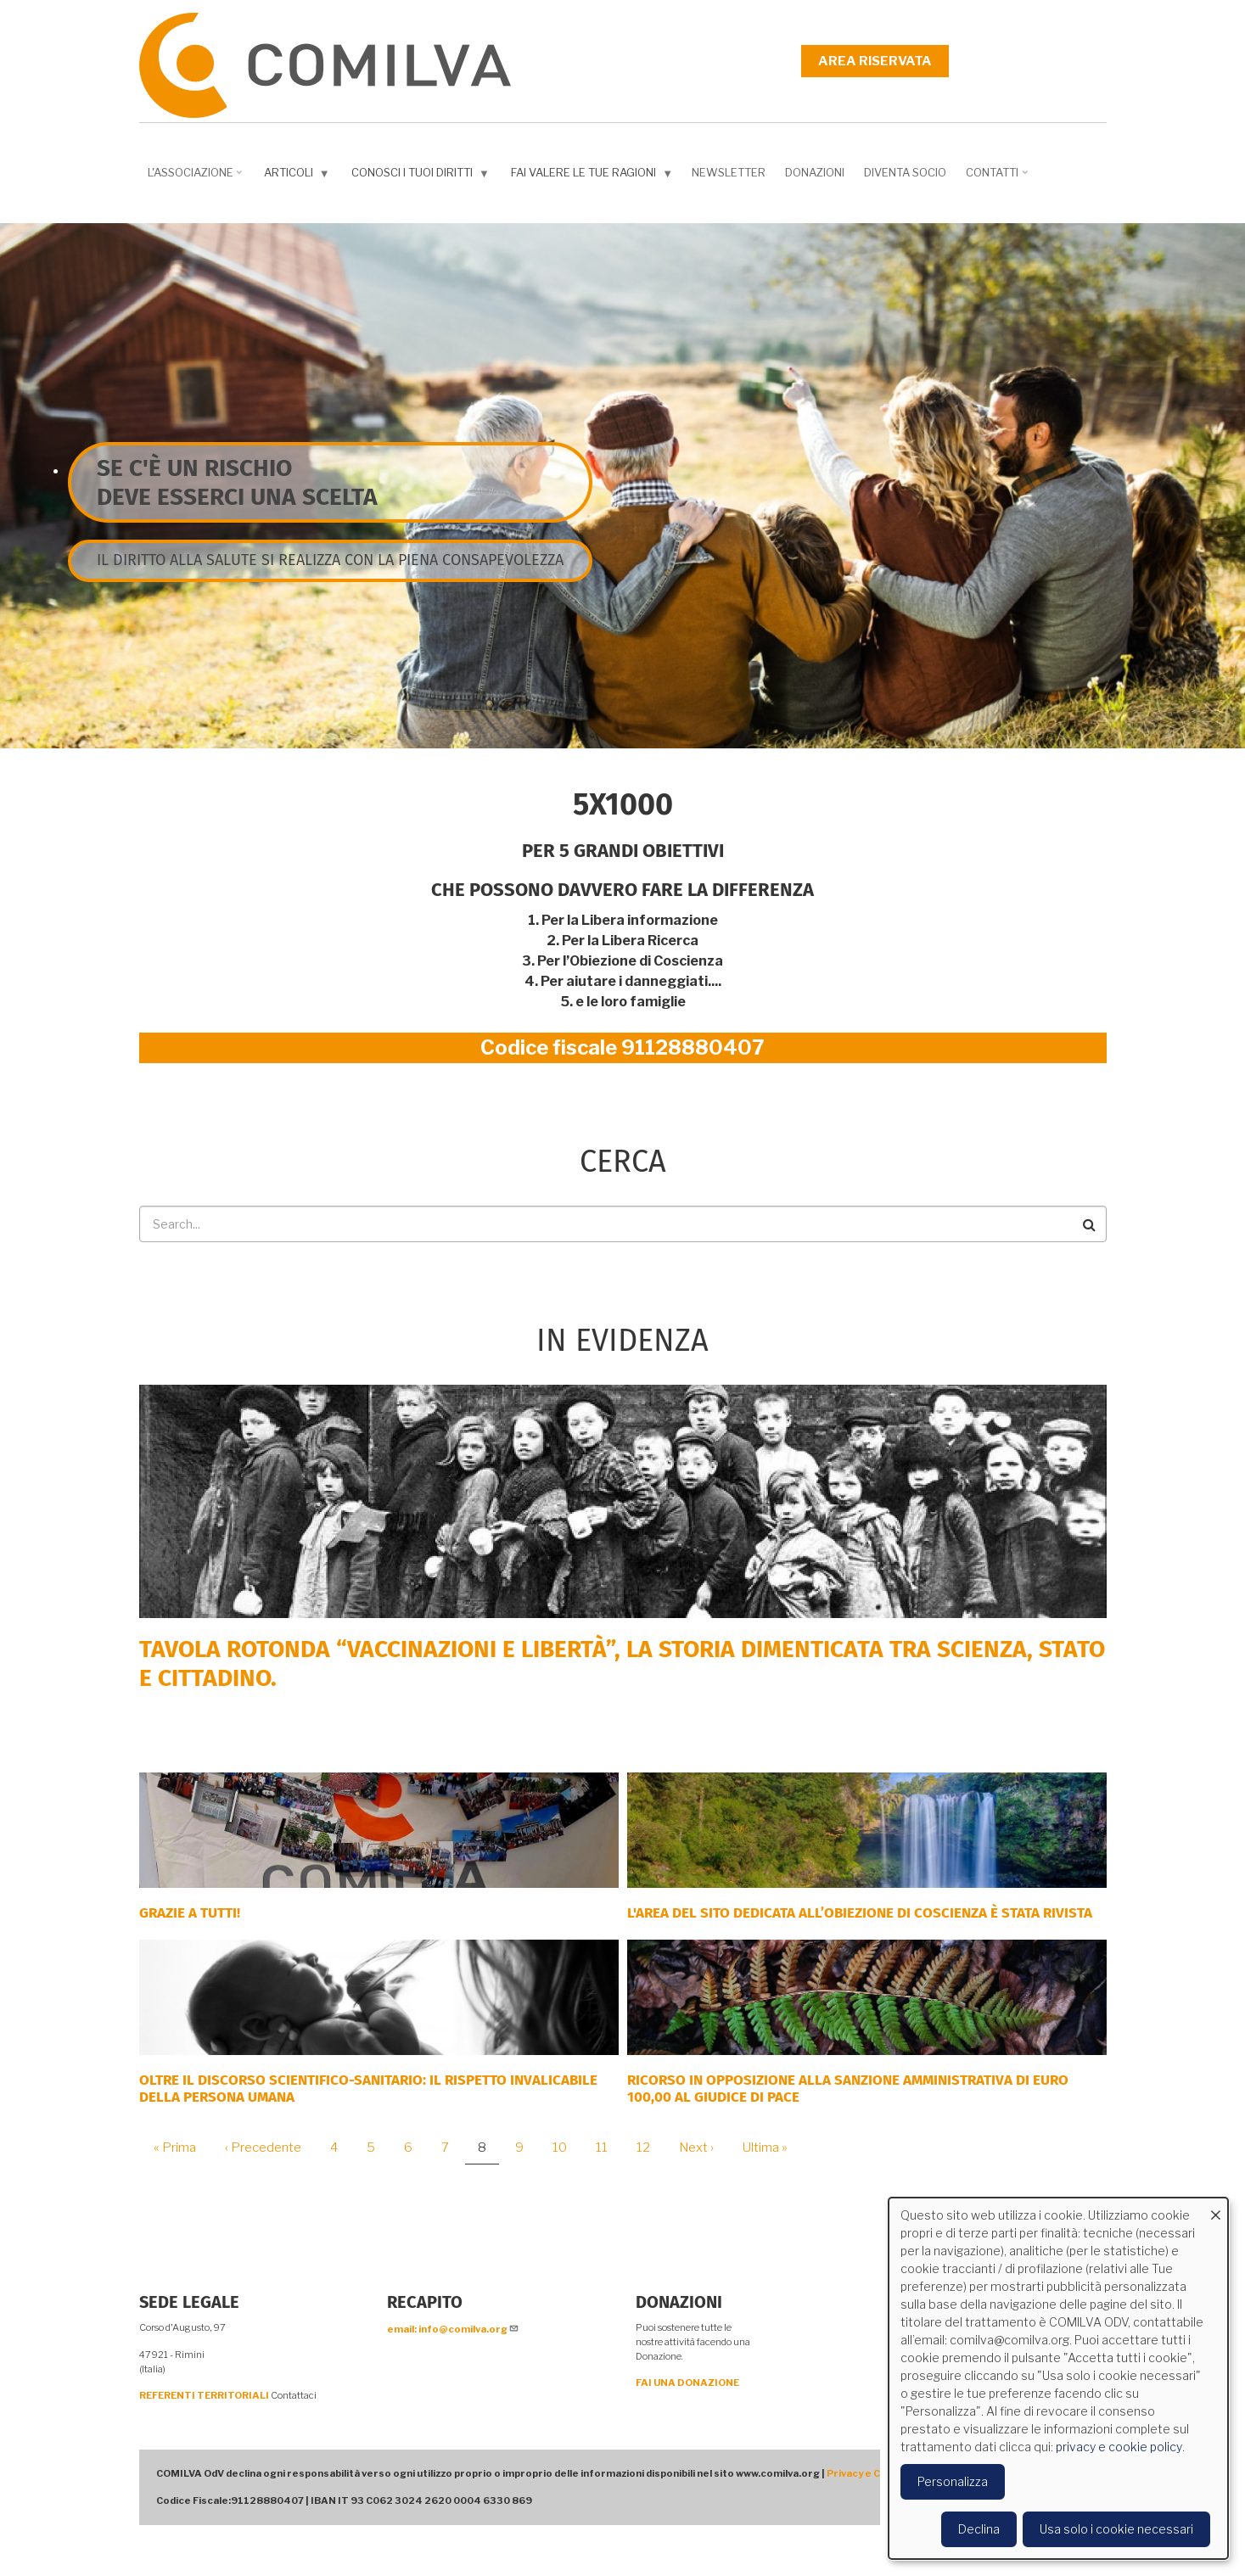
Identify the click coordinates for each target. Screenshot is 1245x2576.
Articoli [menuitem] (299, 176)
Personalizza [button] (952, 2481)
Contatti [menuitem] (998, 178)
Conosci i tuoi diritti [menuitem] (422, 176)
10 (566, 2147)
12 (650, 2147)
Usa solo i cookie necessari (1116, 2529)
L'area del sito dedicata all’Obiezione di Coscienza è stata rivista (859, 1913)
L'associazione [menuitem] (197, 178)
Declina (979, 2529)
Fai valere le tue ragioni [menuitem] (593, 176)
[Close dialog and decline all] (1215, 2208)
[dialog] (1058, 2378)
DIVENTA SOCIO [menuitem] (905, 172)
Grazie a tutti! (189, 1913)
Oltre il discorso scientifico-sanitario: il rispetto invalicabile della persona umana (368, 2088)
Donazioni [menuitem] (814, 172)
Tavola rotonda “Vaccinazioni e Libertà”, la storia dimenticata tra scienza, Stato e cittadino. (622, 1663)
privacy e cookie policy (1119, 2446)
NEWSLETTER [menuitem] (729, 172)
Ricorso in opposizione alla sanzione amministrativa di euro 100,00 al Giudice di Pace (847, 2088)
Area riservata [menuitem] (875, 61)
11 (608, 2147)
